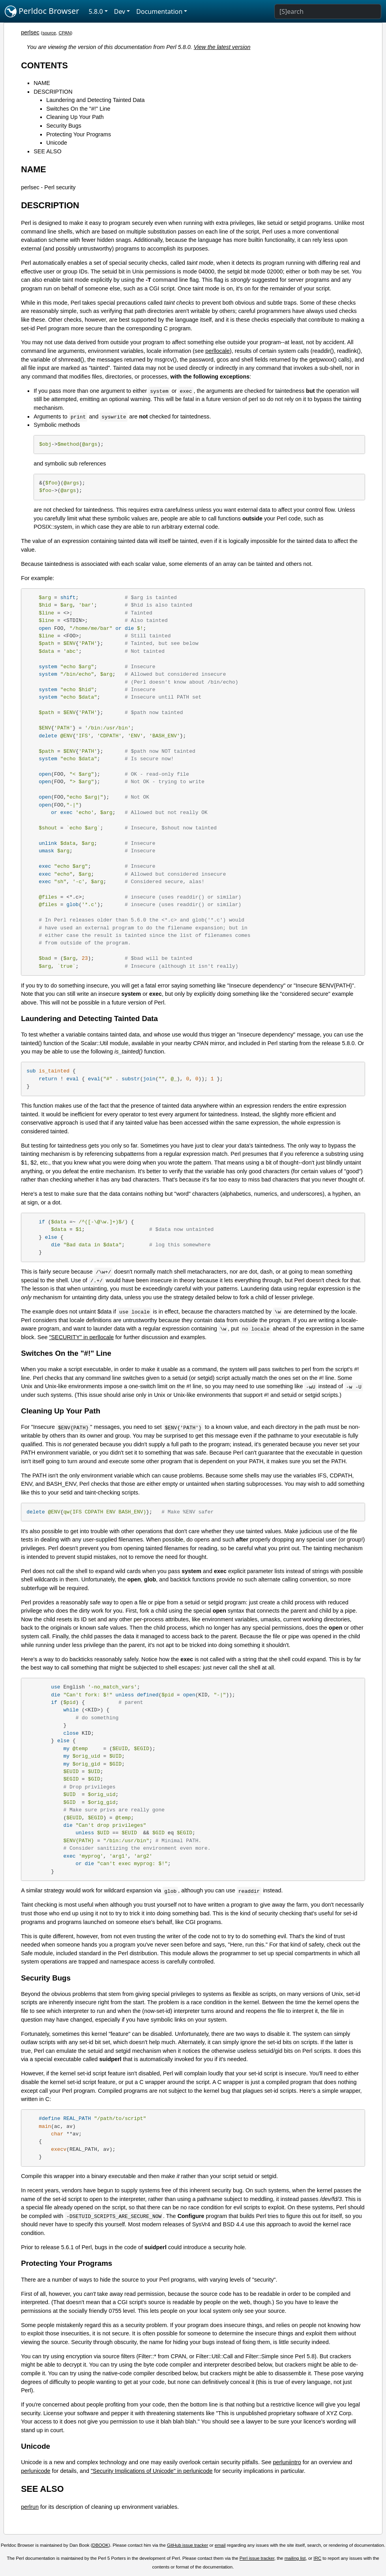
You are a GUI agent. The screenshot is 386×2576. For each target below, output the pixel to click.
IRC (317, 2558)
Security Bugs (63, 125)
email (220, 2545)
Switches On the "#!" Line (78, 109)
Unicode (56, 142)
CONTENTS (44, 65)
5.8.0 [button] (96, 11)
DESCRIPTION (53, 92)
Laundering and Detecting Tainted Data (95, 100)
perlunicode (35, 2471)
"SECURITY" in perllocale (81, 1337)
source (49, 32)
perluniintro (287, 2462)
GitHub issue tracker (187, 2545)
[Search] (327, 11)
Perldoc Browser (42, 11)
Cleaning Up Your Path (75, 117)
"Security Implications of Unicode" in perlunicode (152, 2471)
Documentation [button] (159, 11)
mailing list (295, 2558)
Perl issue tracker (257, 2558)
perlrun (30, 2507)
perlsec (30, 32)
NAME (42, 83)
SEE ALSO (47, 151)
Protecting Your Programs (78, 134)
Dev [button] (120, 11)
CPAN (64, 32)
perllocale (217, 351)
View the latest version (222, 47)
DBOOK (100, 2545)
